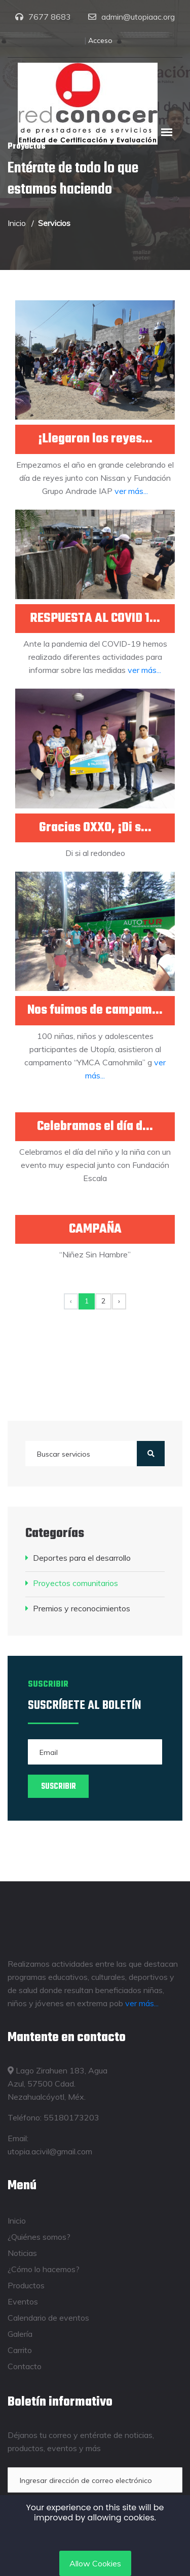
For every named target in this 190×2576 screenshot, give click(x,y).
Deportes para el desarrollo (82, 1558)
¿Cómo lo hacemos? (44, 2269)
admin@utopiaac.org (138, 17)
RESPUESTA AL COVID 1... (95, 618)
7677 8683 (49, 17)
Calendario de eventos (48, 2318)
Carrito (20, 2350)
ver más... (131, 491)
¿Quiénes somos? (39, 2237)
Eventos (23, 2301)
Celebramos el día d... (95, 1127)
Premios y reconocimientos (81, 1608)
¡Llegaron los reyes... (95, 439)
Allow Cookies (95, 2563)
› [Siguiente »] (119, 1300)
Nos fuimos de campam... (95, 1010)
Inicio (17, 223)
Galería (20, 2334)
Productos (26, 2285)
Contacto (25, 2366)
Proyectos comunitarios (75, 1583)
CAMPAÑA (95, 1229)
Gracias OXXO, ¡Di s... (95, 828)
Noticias (22, 2253)
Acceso (100, 40)
